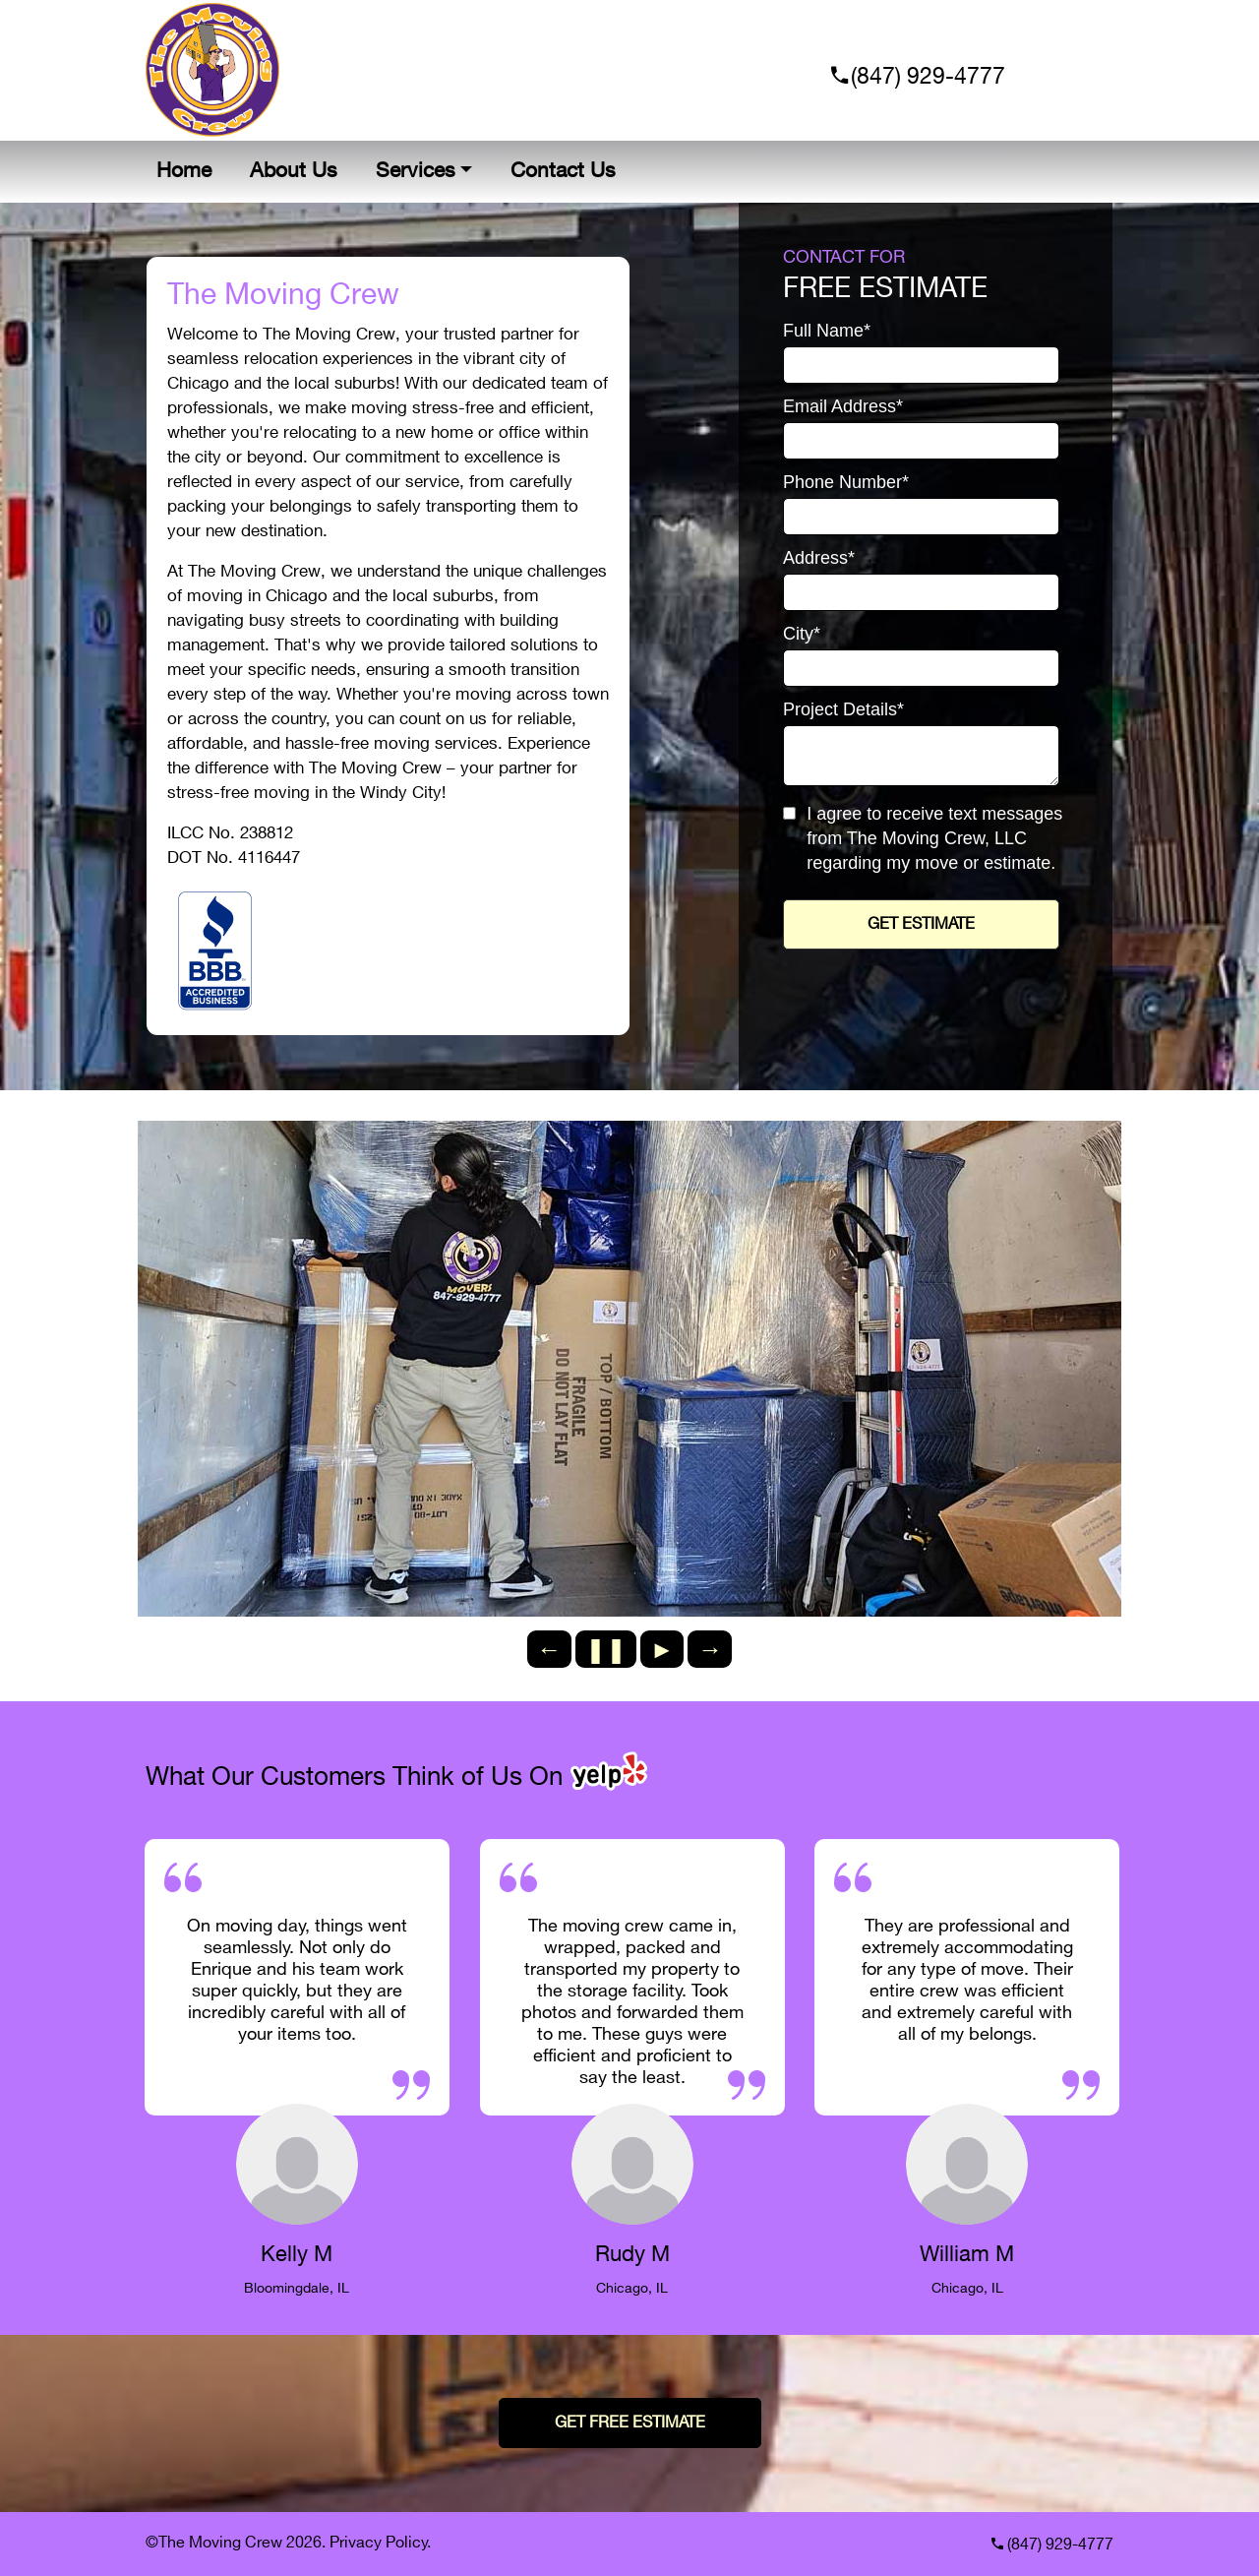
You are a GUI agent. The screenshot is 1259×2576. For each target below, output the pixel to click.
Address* (819, 558)
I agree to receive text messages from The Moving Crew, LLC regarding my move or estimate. (934, 838)
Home (183, 171)
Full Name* (826, 331)
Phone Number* (846, 482)
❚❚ (606, 1649)
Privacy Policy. (380, 2543)
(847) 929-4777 (925, 77)
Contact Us (563, 171)
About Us (293, 171)
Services (415, 171)
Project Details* (843, 710)
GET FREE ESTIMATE (630, 2423)
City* (801, 634)
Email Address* (843, 406)
